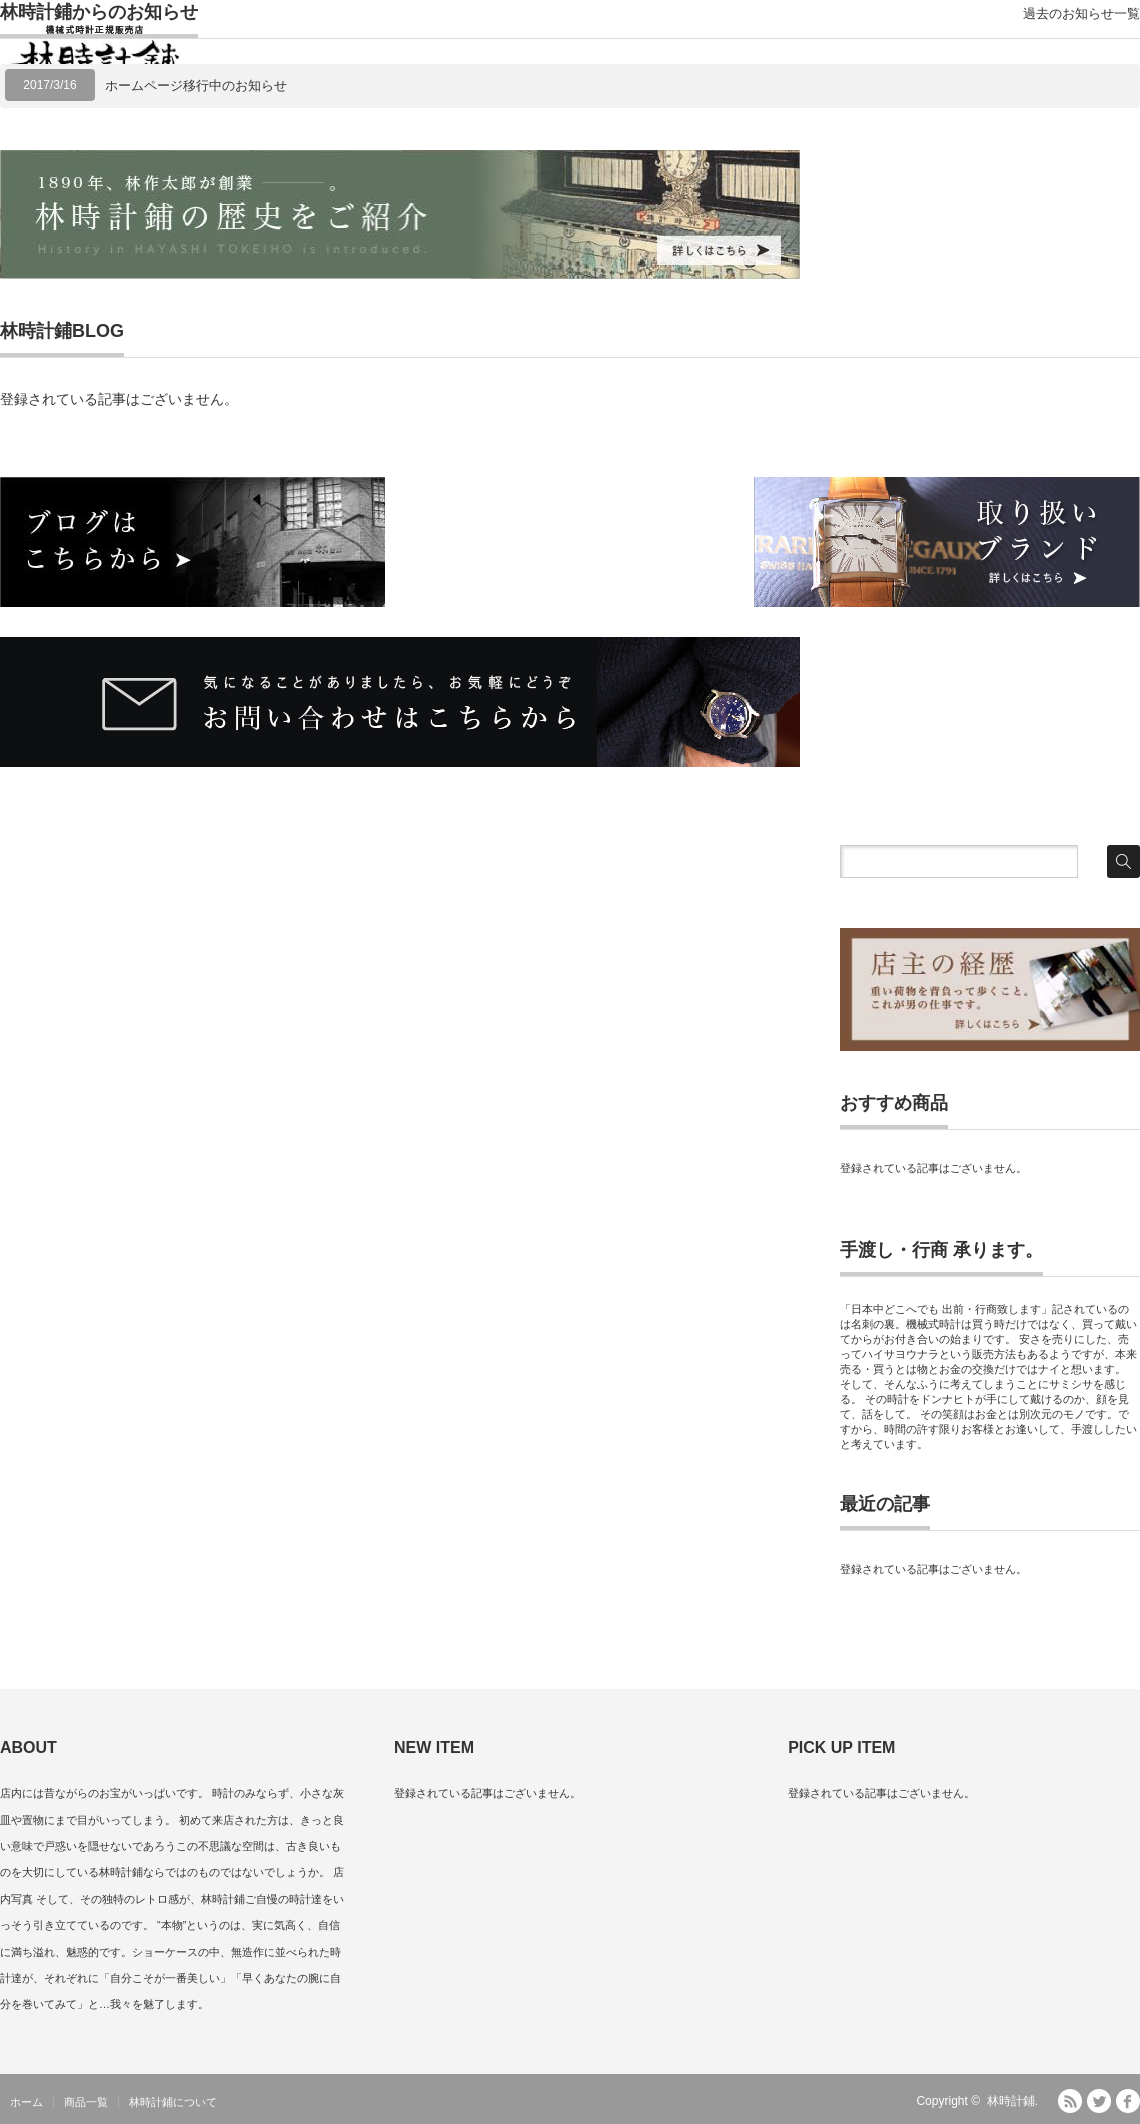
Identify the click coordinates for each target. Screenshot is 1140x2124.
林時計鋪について (173, 2102)
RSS (1070, 2101)
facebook (1128, 2101)
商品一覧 (86, 2102)
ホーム (26, 2102)
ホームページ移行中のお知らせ (196, 85)
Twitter (1099, 2101)
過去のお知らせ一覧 (1081, 13)
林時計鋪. (1012, 2101)
